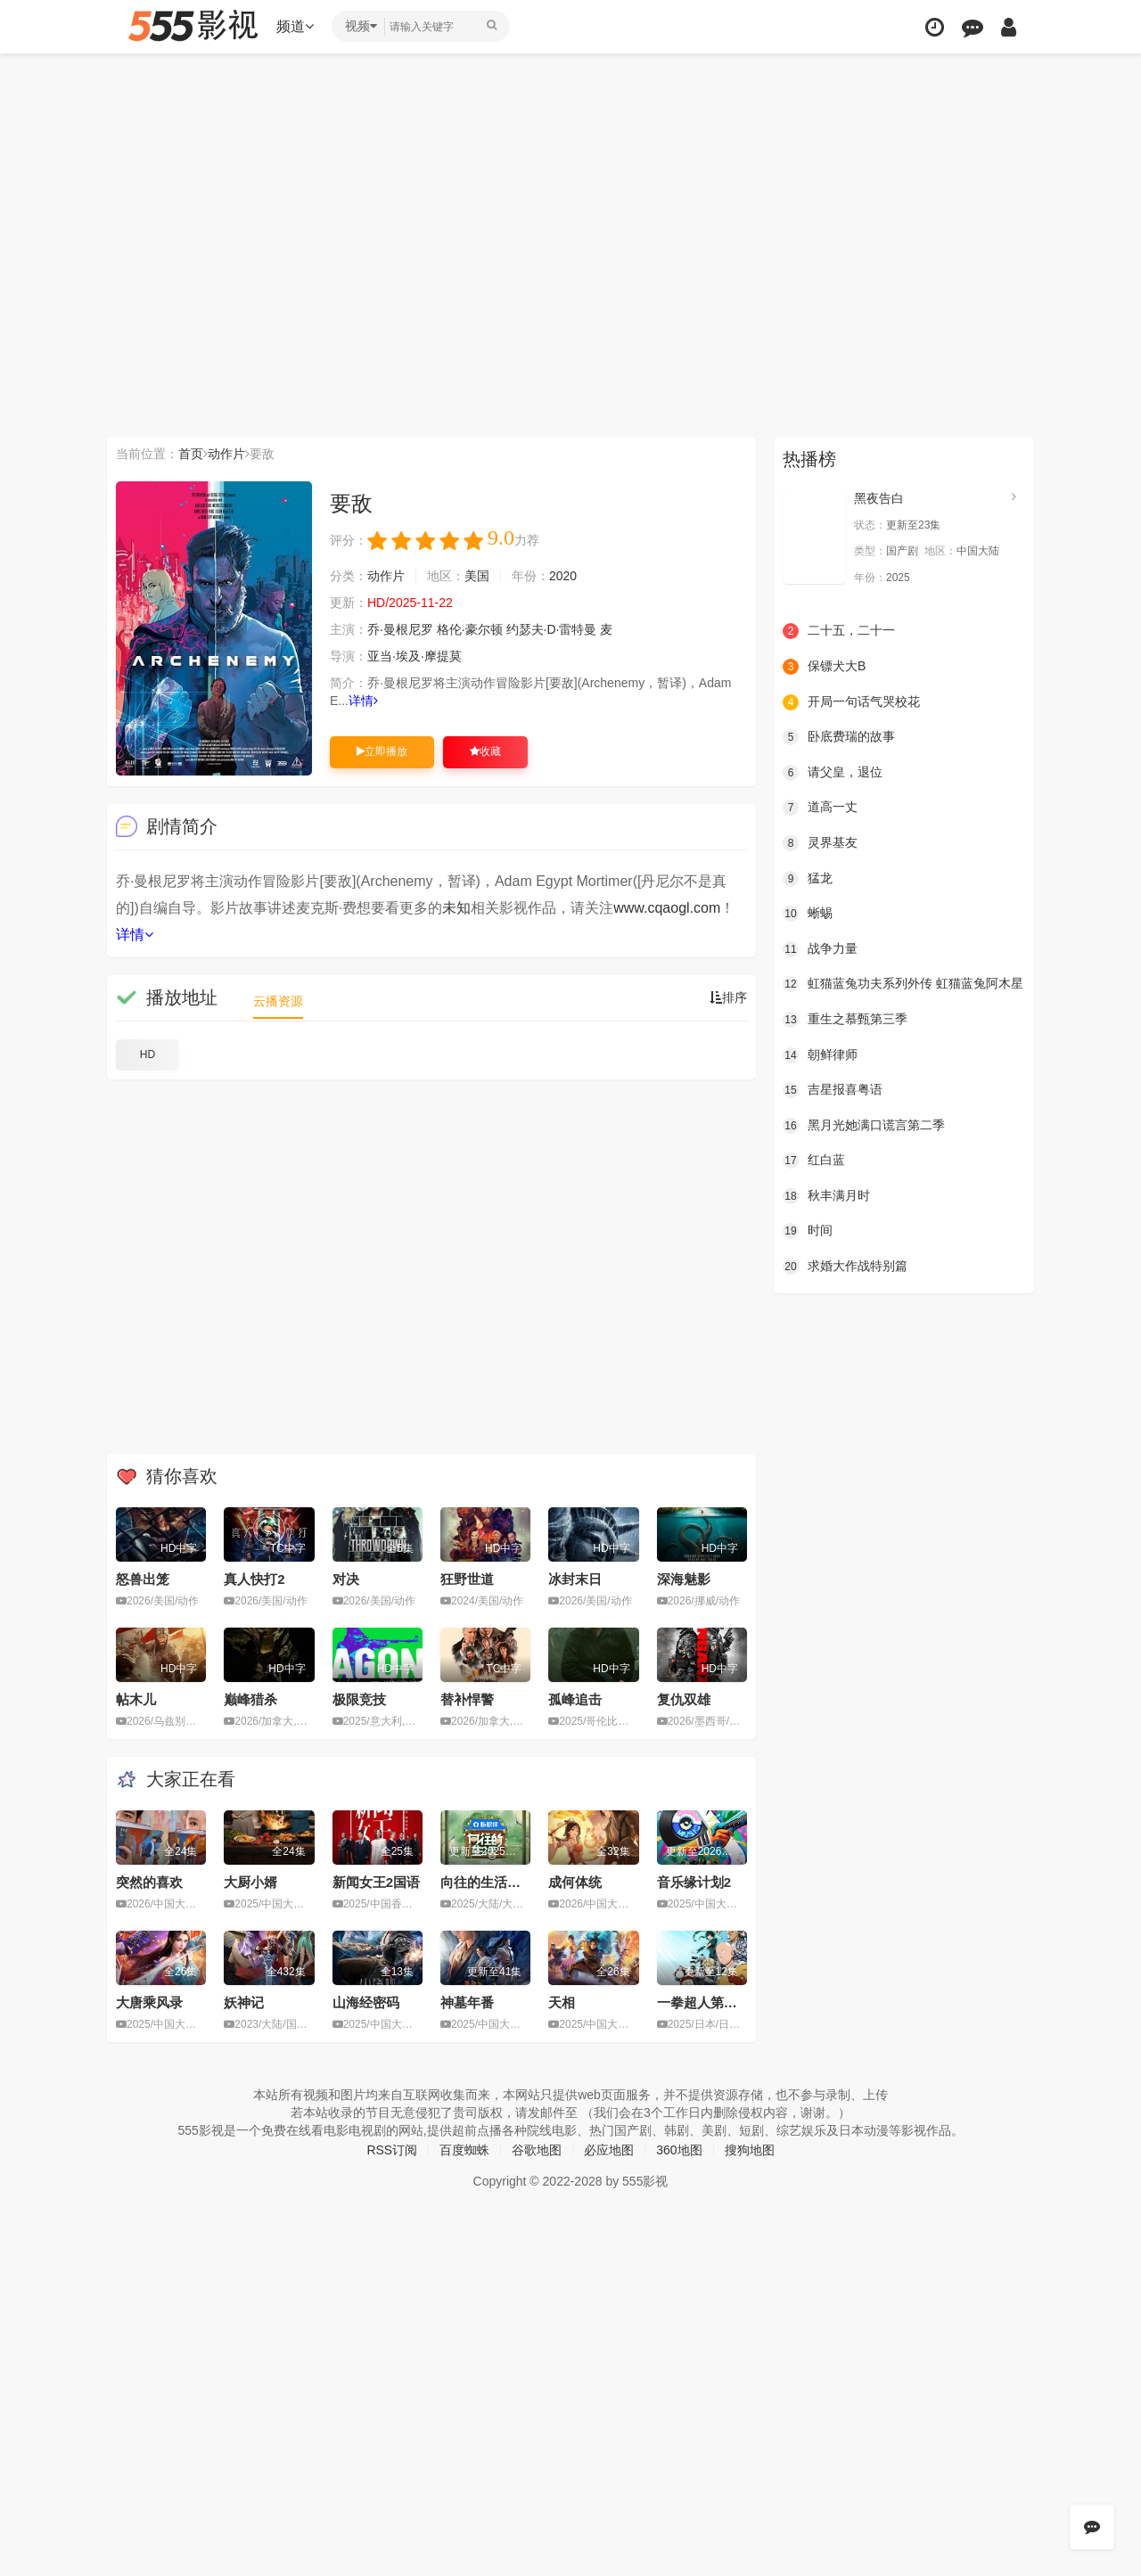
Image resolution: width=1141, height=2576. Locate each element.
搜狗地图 (750, 2150)
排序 (728, 997)
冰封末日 (575, 1579)
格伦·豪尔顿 (470, 629)
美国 (476, 576)
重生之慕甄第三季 (845, 1020)
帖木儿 (136, 1699)
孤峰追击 (575, 1699)
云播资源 (278, 1001)
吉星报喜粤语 (832, 1090)
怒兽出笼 (142, 1579)
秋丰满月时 (826, 1196)
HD (147, 1054)
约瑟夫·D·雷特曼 (551, 629)
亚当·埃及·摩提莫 (414, 656)
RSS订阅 (391, 2150)
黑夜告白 (879, 498)
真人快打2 (254, 1579)
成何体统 (575, 1882)
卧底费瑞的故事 (839, 737)
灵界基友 (820, 843)
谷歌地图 (537, 2150)
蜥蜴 (808, 914)
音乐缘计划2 (694, 1882)
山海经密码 (365, 2002)
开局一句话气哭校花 (851, 702)
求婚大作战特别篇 (845, 1267)
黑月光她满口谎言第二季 (864, 1126)
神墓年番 (467, 2002)
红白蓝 (814, 1161)
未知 (456, 907)
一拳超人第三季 (704, 2002)
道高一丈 (820, 808)
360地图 (679, 2150)
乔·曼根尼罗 (400, 629)
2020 (563, 576)
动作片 (226, 454)
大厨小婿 (250, 1882)
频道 (295, 26)
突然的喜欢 (149, 1882)
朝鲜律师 (820, 1055)
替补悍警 (467, 1699)
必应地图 (609, 2150)
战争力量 (820, 949)
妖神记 (244, 2002)
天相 (561, 2002)
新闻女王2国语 (376, 1882)
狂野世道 (467, 1579)
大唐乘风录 (149, 2002)
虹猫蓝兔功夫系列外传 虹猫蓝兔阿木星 (903, 984)
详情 (363, 700)
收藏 (485, 751)
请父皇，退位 (832, 773)
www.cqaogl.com (666, 907)
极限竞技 (359, 1699)
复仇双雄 (683, 1699)
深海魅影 (683, 1579)
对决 (345, 1579)
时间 (808, 1231)
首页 (190, 454)
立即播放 (382, 751)
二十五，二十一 (839, 631)
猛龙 (808, 879)
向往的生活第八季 (493, 1882)
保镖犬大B (824, 667)
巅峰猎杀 (250, 1699)
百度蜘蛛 (464, 2150)
